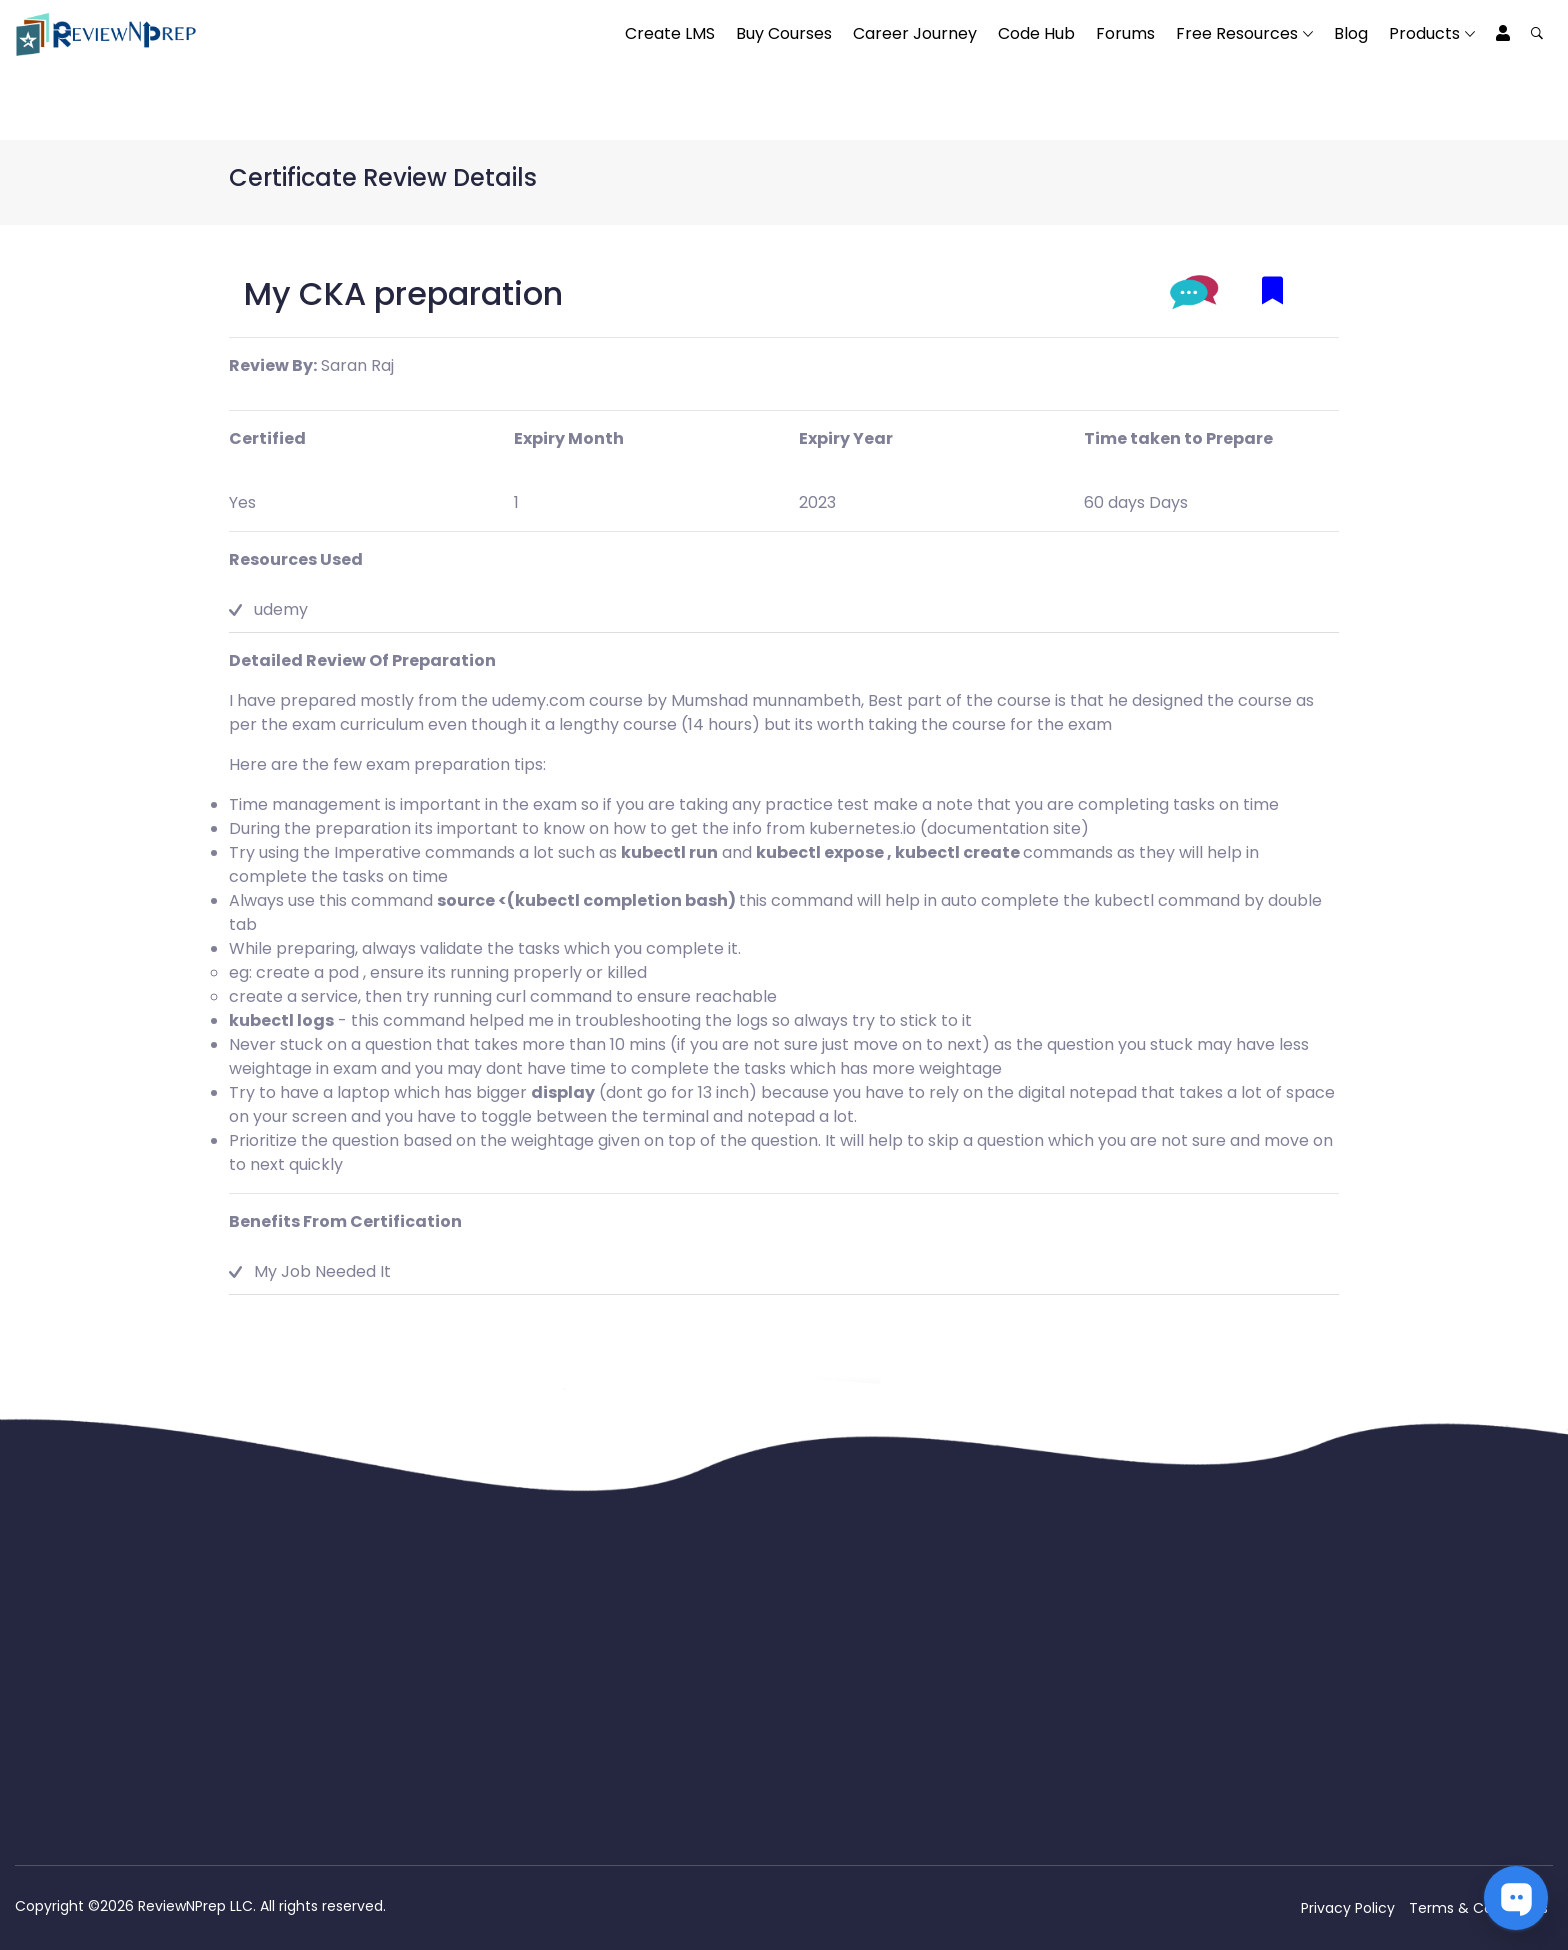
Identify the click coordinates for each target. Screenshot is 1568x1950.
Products (1424, 33)
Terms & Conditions (1478, 1908)
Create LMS (670, 33)
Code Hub (1036, 33)
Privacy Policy (1348, 1908)
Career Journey (915, 33)
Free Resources (1237, 33)
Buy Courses (784, 33)
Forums (1125, 33)
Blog (1351, 33)
